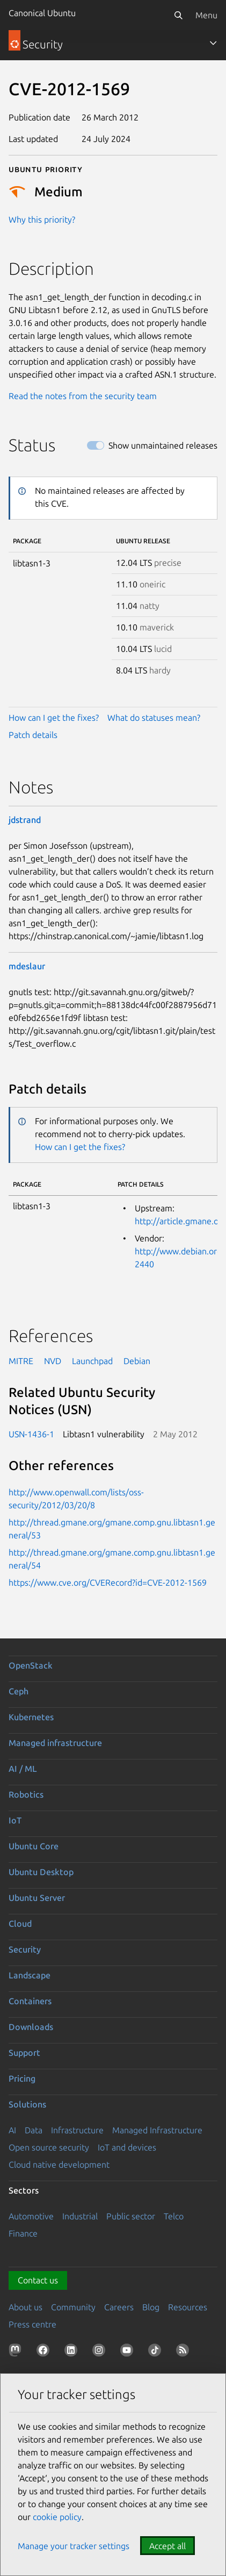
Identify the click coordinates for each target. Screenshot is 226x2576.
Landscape (29, 1975)
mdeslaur (27, 966)
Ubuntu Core (34, 1846)
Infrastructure (77, 2130)
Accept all (167, 2546)
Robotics (26, 1794)
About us (25, 2307)
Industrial (80, 2216)
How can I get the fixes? (54, 717)
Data (33, 2130)
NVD (52, 1361)
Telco (174, 2216)
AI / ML (23, 1768)
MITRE (21, 1361)
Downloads (31, 2027)
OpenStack (31, 1665)
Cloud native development (59, 2164)
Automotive (31, 2216)
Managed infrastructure (55, 1743)
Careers (119, 2307)
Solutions (27, 2104)
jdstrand (25, 820)
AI (12, 2130)
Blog (150, 2307)
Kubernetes (31, 1717)
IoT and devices (127, 2147)
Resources (187, 2307)
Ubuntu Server (37, 1898)
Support (24, 2052)
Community (73, 2307)
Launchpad (92, 1361)
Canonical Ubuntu (42, 13)
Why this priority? (42, 219)
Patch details (33, 735)
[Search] (178, 15)
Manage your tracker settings (73, 2546)
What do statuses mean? (153, 717)
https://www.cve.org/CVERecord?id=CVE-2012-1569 (108, 1582)
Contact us (38, 2280)
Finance (23, 2233)
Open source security (49, 2147)
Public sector (130, 2216)
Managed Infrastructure (157, 2130)
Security (25, 1949)
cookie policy (57, 2517)
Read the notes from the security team (83, 396)
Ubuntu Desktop (41, 1872)
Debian (136, 1361)
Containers (30, 2001)
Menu (206, 15)
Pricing (22, 2078)
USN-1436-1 (31, 1434)
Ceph (18, 1691)
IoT (15, 1820)
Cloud (20, 1923)
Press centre (32, 2324)
